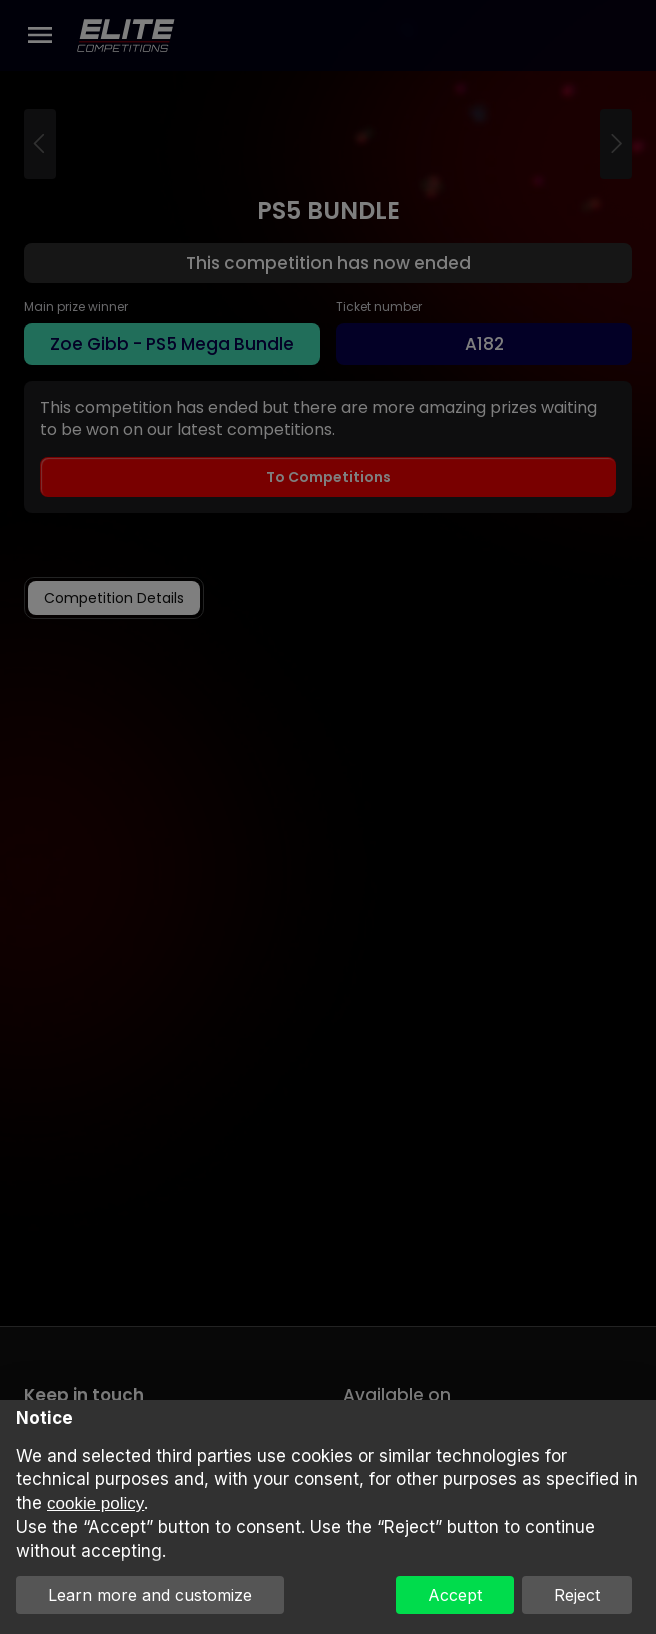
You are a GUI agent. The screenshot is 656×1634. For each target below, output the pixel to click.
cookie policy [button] (95, 1503)
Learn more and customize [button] (150, 1595)
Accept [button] (455, 1595)
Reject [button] (577, 1595)
